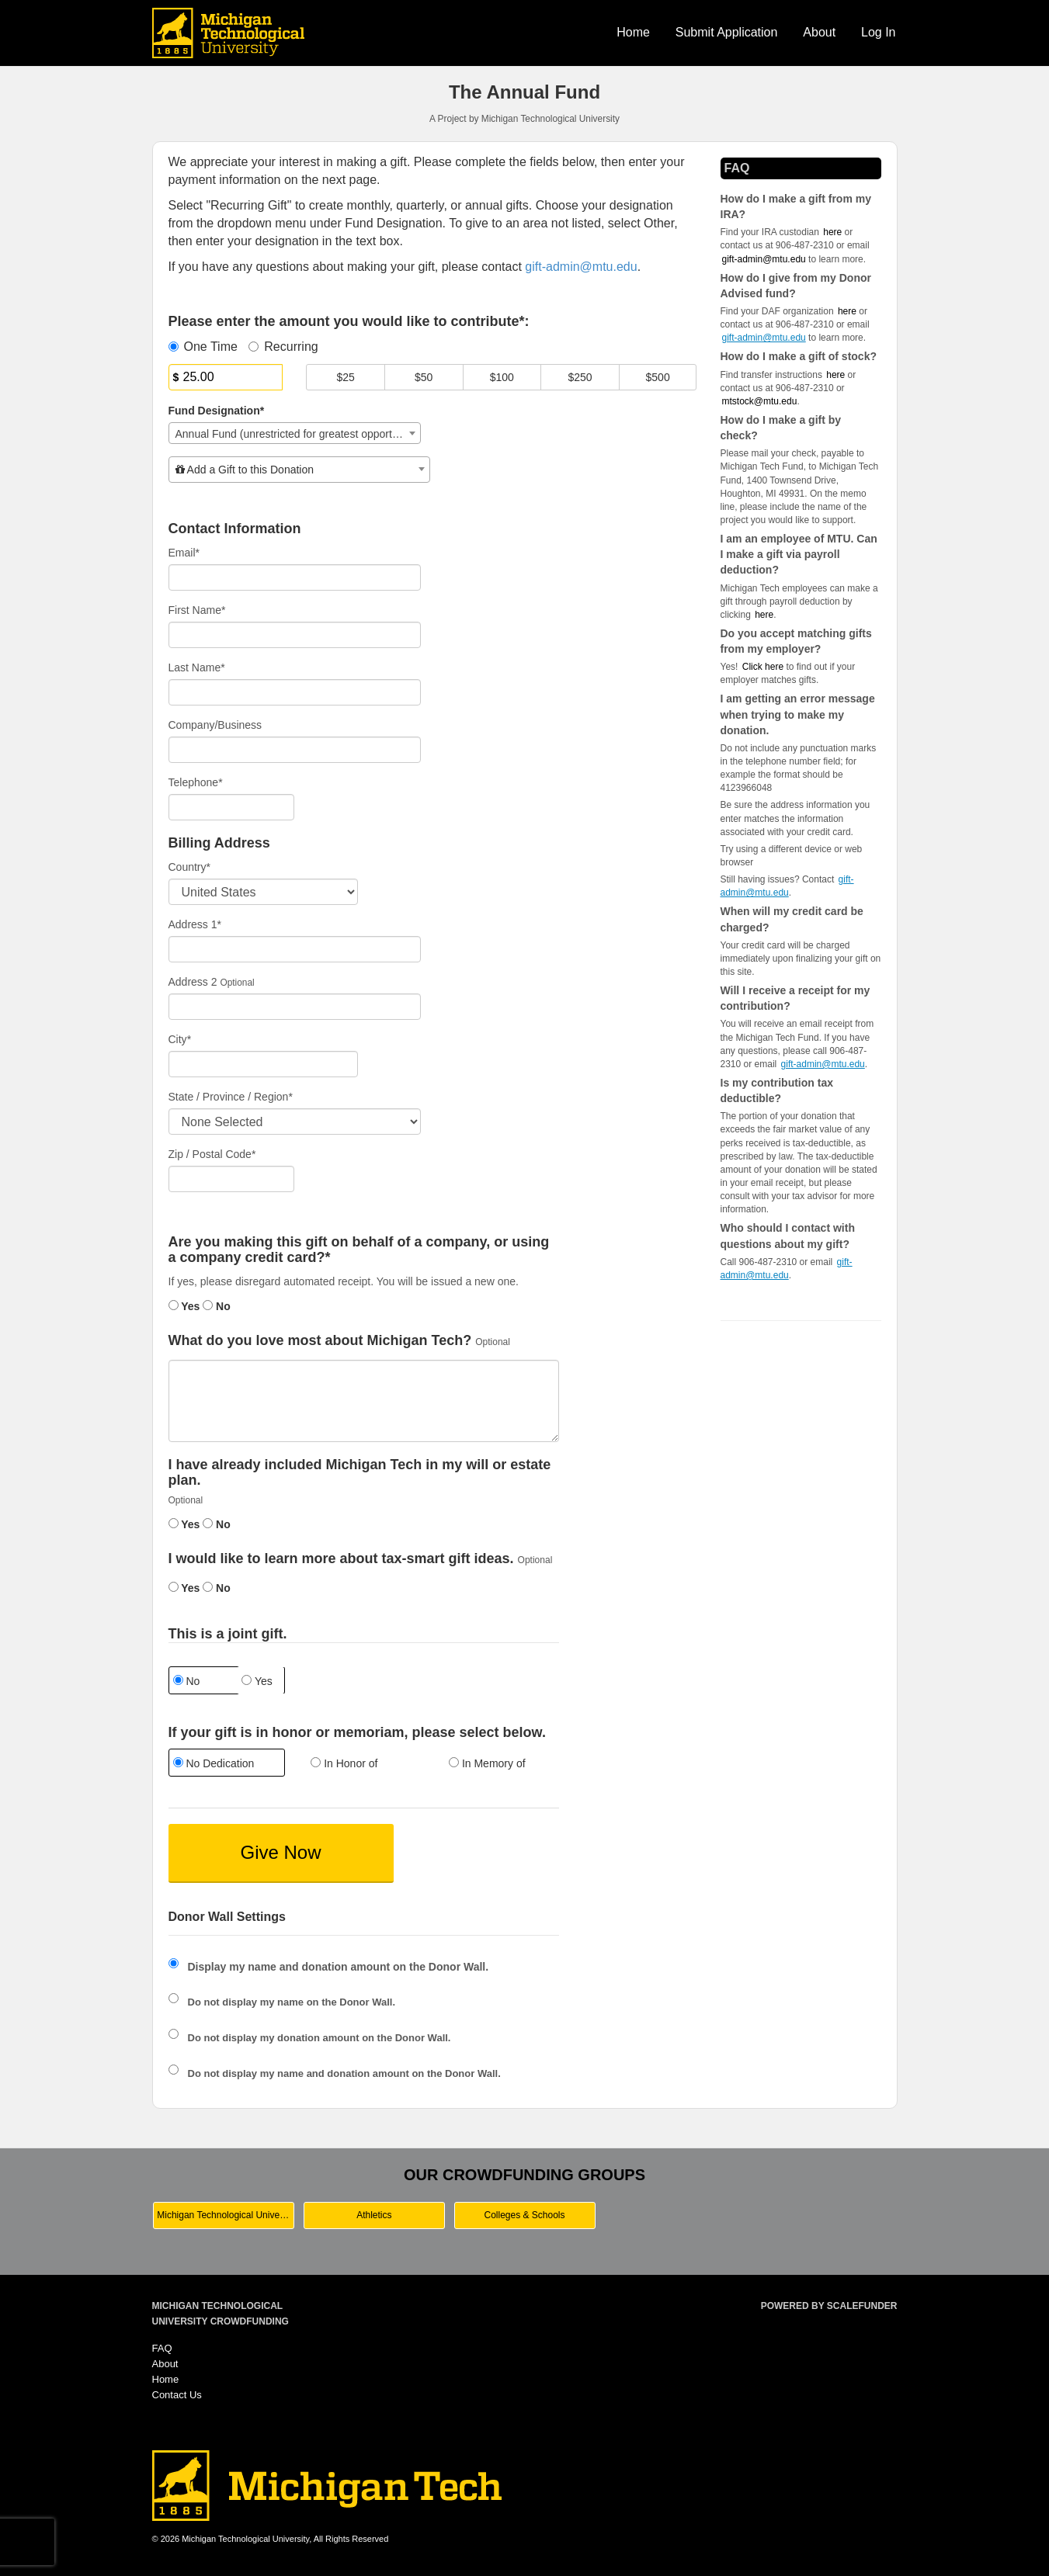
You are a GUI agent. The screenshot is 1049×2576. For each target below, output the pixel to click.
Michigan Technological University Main (225, 2215)
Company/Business (215, 725)
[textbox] (299, 469)
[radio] (226, 1764)
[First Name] (295, 635)
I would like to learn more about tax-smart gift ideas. (341, 1558)
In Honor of (344, 1763)
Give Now (280, 1852)
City (180, 1039)
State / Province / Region (230, 1096)
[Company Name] (295, 750)
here (764, 614)
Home (633, 32)
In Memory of (487, 1763)
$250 (580, 377)
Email (184, 552)
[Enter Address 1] (295, 949)
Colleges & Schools (524, 2215)
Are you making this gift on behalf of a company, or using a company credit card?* (359, 1250)
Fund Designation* (216, 410)
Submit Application (727, 32)
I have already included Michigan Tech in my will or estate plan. (359, 1473)
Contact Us (177, 2395)
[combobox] (295, 433)
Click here (762, 666)
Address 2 (192, 982)
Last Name (196, 667)
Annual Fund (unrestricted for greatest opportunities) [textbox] (298, 434)
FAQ (162, 2348)
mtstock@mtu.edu (759, 401)
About (819, 32)
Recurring (283, 346)
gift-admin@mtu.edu (764, 259)
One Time (203, 346)
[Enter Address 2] (295, 1006)
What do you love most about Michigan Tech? (320, 1340)
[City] (263, 1064)
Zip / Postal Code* (212, 1154)
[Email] (295, 577)
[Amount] (225, 377)
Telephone (195, 782)
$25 (345, 377)
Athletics (373, 2215)
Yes (184, 1306)
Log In (878, 32)
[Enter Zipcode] (231, 1179)
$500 (658, 377)
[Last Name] (295, 692)
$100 (502, 377)
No (217, 1306)
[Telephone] (231, 807)
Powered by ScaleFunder (829, 2305)
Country (189, 867)
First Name (197, 610)
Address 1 (195, 924)
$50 (423, 377)
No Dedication (214, 1763)
